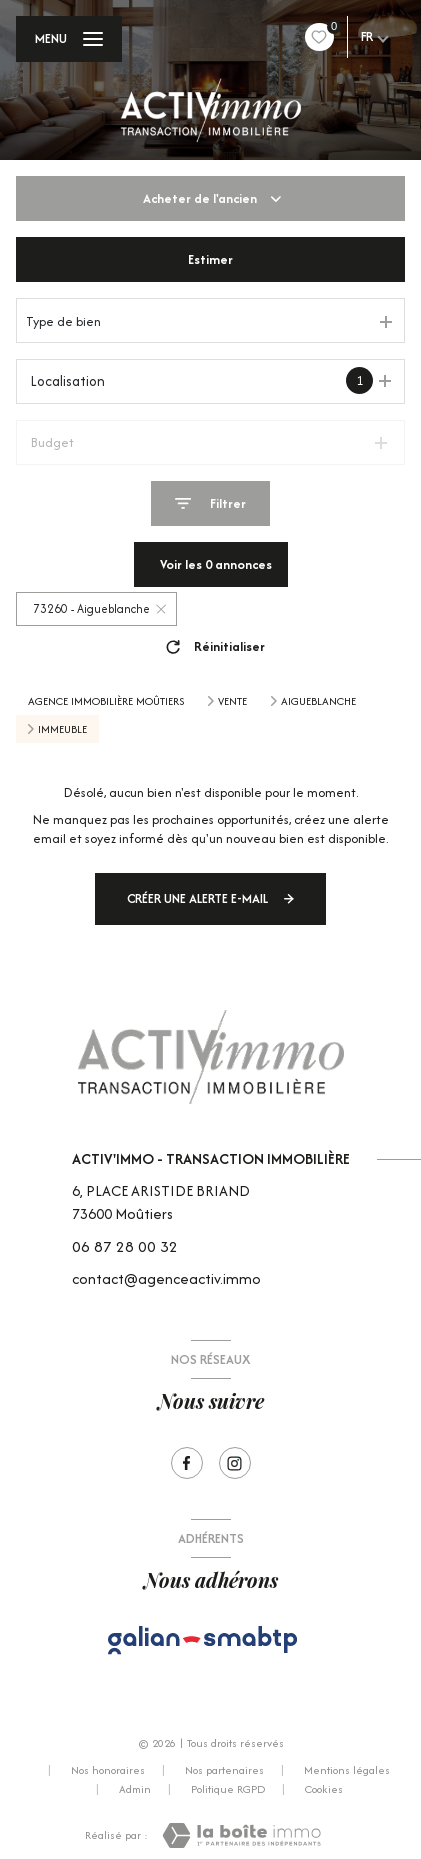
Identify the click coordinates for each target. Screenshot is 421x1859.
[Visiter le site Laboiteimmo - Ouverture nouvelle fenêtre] (241, 1835)
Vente (232, 701)
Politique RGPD (228, 1789)
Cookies (324, 1790)
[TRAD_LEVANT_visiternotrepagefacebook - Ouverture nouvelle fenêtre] (187, 1463)
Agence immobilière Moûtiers (106, 701)
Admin (135, 1789)
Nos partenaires (224, 1770)
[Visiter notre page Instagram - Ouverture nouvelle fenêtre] (235, 1463)
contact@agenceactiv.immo (166, 1278)
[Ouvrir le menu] (69, 39)
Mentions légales (347, 1770)
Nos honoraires (108, 1770)
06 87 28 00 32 (125, 1246)
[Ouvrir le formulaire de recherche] (210, 503)
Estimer (210, 259)
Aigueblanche (318, 701)
